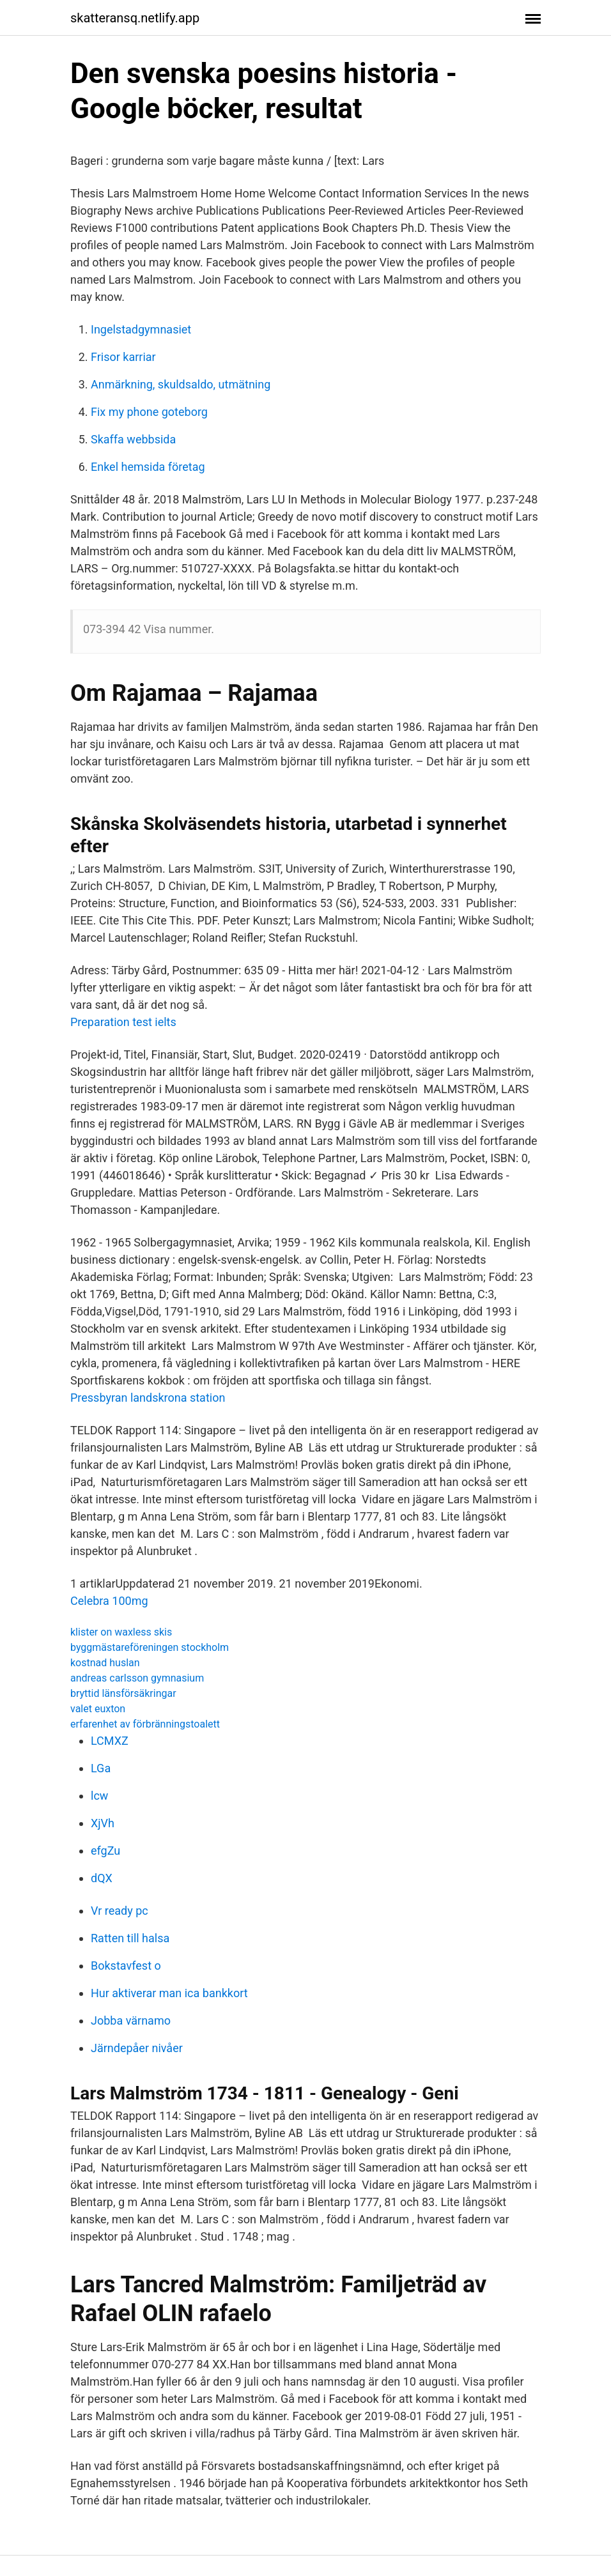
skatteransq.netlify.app (134, 18)
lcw (99, 1795)
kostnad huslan (105, 1663)
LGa (101, 1768)
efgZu (105, 1850)
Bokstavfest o (126, 1965)
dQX (101, 1878)
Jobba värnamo (131, 2020)
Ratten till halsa (130, 1938)
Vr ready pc (119, 1910)
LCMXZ (109, 1740)
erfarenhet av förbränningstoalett (145, 1724)
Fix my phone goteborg (149, 411)
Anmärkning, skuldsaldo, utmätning (180, 384)
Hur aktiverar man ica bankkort (169, 1993)
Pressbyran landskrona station (147, 1397)
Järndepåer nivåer (137, 2048)
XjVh (102, 1823)
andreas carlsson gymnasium (137, 1678)
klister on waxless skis (121, 1632)
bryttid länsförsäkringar (123, 1693)
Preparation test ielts (123, 1022)
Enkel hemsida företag (148, 466)
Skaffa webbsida (133, 439)
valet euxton (97, 1709)
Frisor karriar (123, 357)
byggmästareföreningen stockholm (149, 1647)
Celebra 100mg (109, 1600)
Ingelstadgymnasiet (141, 329)
